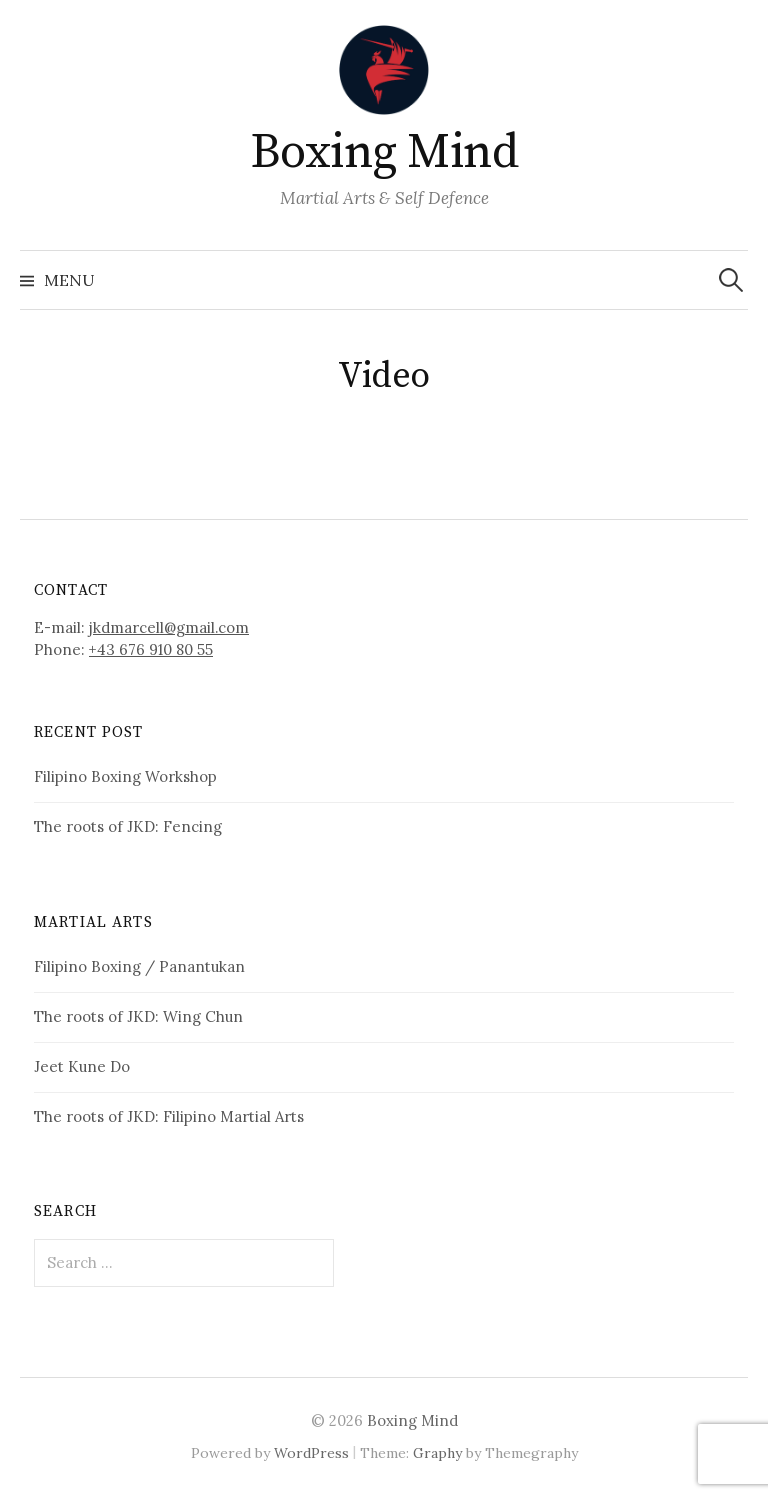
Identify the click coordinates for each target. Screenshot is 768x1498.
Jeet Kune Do (82, 1066)
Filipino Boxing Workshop (125, 776)
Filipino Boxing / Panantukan (139, 966)
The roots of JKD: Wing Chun (138, 1016)
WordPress (311, 1453)
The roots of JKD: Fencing (128, 826)
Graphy (437, 1453)
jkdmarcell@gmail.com (169, 627)
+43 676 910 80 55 (151, 649)
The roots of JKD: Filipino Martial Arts (169, 1116)
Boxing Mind (384, 153)
